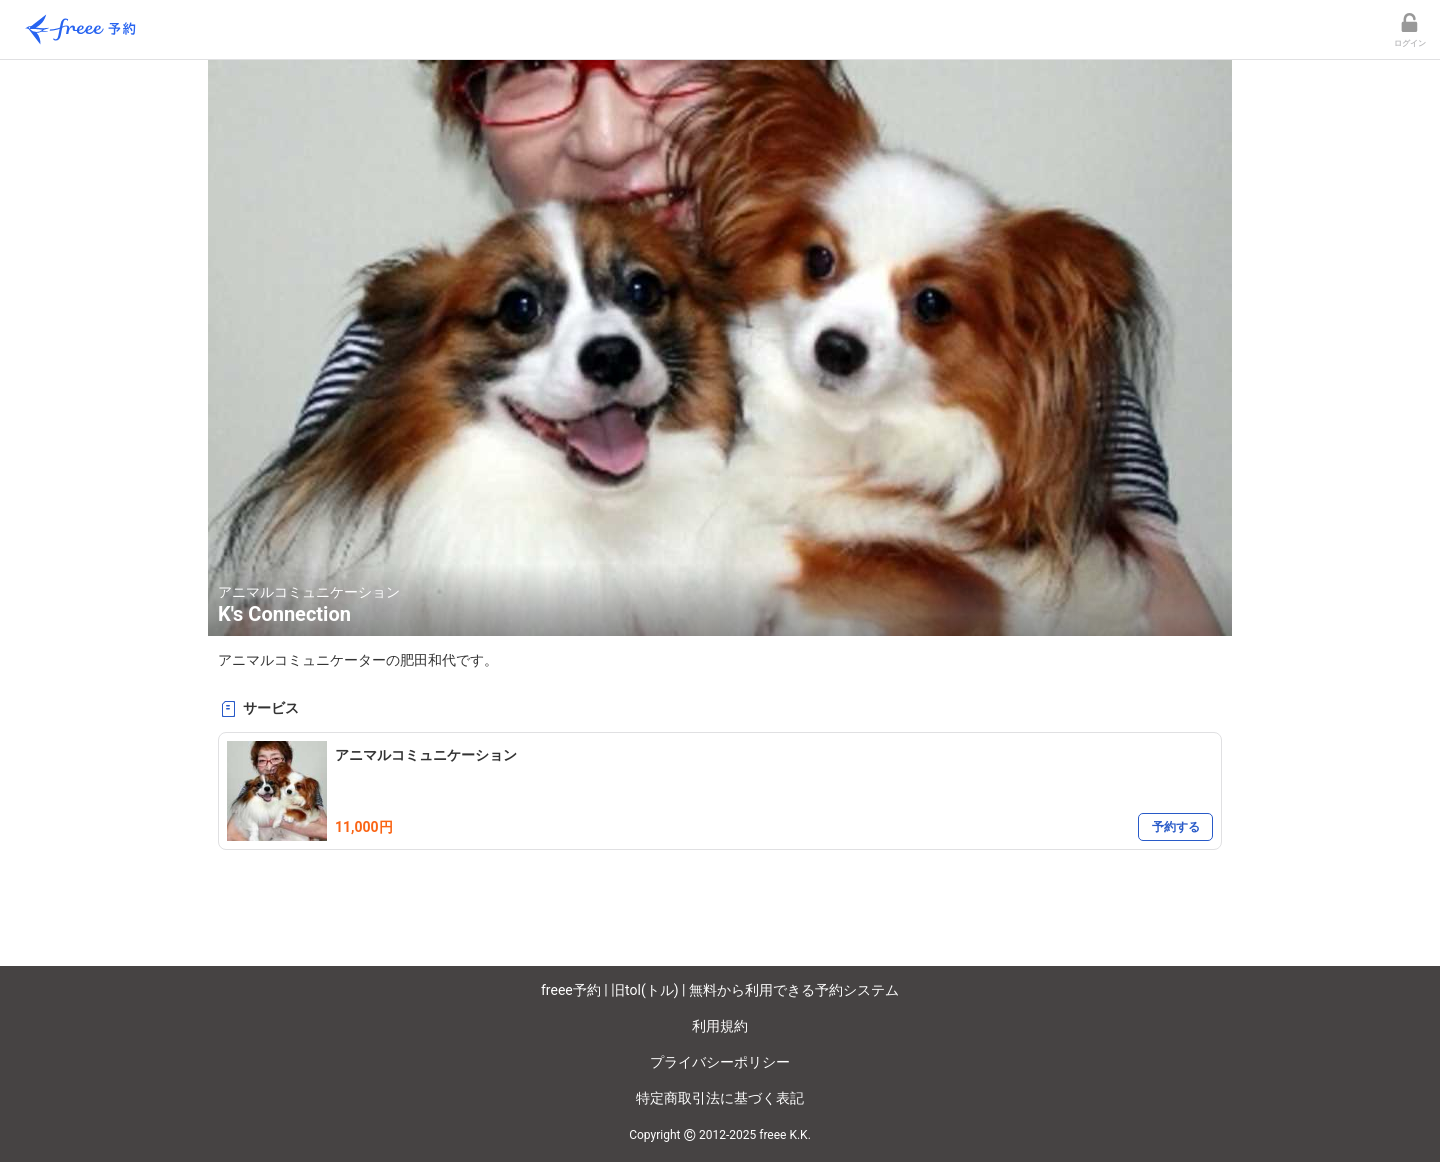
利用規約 (720, 1026)
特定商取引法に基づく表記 (720, 1098)
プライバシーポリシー (720, 1062)
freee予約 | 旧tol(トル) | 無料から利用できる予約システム (720, 990)
